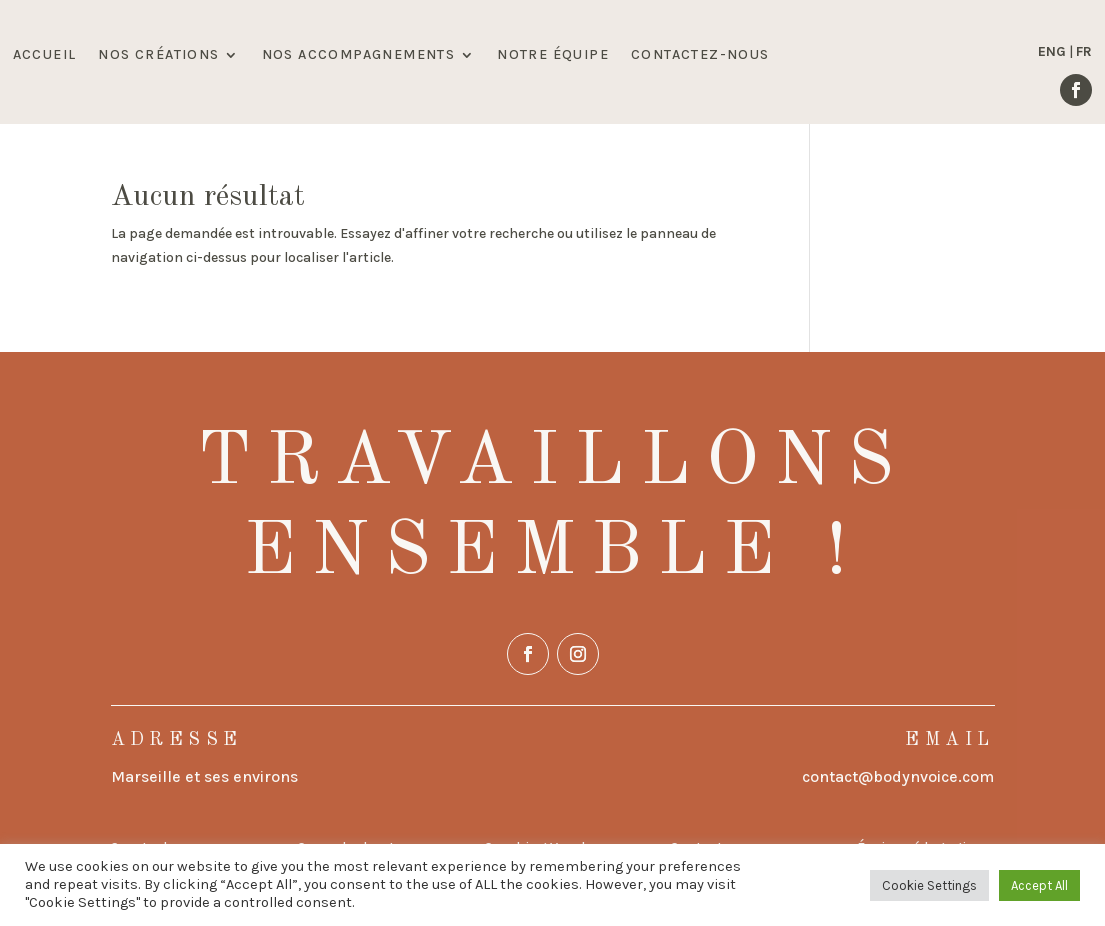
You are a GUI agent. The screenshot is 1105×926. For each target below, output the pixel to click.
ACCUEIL (45, 55)
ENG (1052, 51)
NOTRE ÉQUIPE (553, 55)
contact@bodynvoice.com (898, 776)
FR (1084, 51)
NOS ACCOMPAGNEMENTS (359, 55)
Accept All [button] (1039, 885)
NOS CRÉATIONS (158, 55)
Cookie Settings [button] (929, 885)
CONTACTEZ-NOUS (700, 55)
